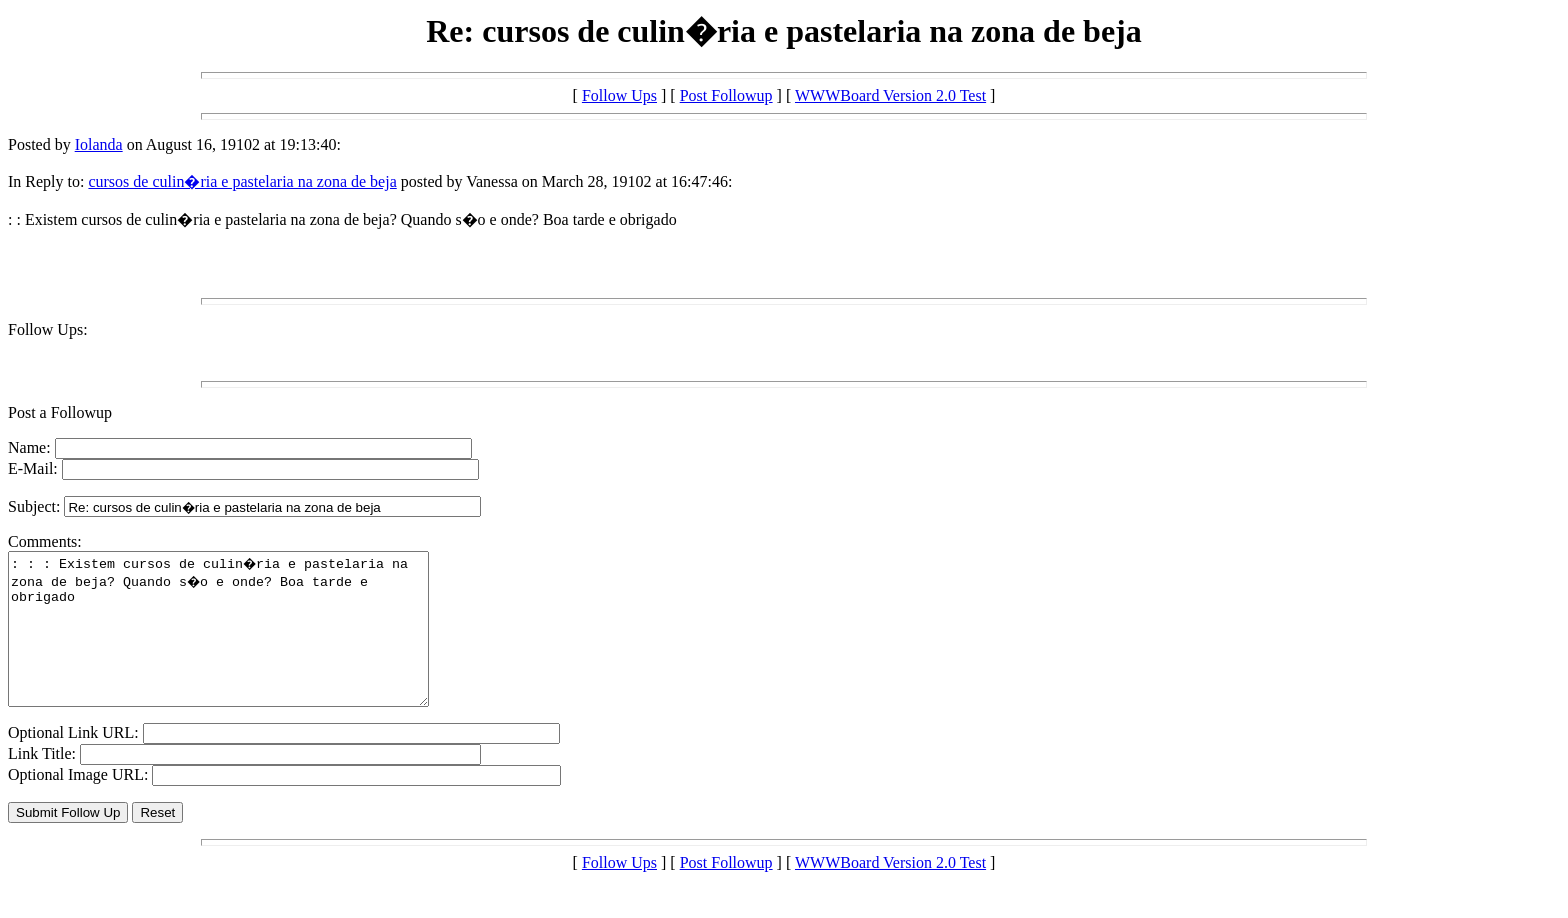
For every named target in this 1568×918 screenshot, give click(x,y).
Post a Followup (60, 412)
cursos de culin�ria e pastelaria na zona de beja (242, 181)
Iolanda (99, 144)
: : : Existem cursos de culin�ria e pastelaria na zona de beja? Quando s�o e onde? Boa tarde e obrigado (243, 644)
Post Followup (726, 95)
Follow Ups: (48, 329)
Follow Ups (619, 95)
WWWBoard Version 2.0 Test (890, 95)
